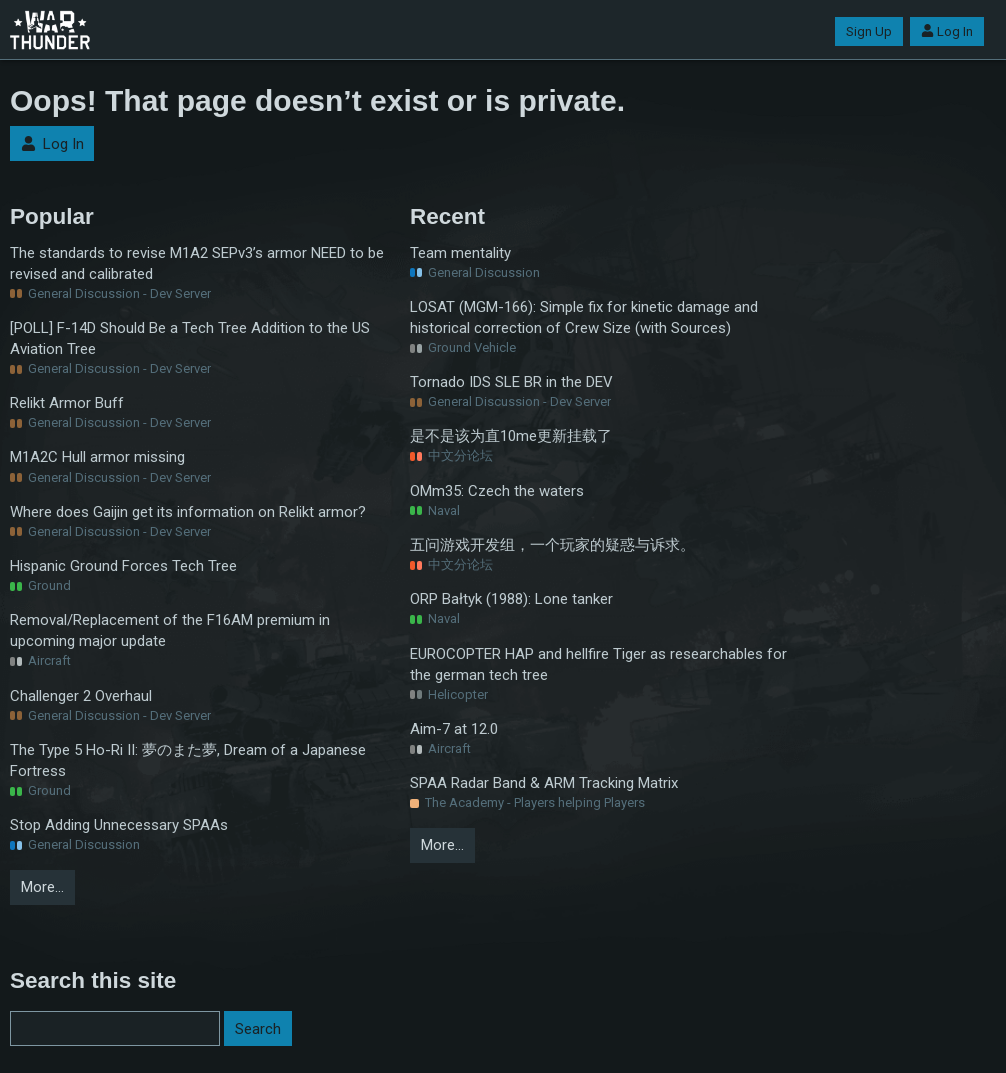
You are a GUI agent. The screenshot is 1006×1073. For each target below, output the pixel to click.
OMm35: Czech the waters (497, 491)
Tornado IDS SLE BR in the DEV (511, 382)
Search (258, 1029)
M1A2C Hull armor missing (97, 457)
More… (42, 887)
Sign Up (869, 31)
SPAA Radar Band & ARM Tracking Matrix (544, 783)
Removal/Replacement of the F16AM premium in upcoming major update (170, 630)
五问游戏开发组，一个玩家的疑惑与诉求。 (552, 545)
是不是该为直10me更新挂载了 (511, 436)
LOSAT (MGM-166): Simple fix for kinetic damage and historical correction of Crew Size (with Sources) (584, 317)
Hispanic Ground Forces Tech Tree (123, 566)
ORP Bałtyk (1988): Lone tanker (511, 599)
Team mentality (460, 253)
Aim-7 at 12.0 (454, 729)
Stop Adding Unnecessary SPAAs (119, 825)
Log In (947, 31)
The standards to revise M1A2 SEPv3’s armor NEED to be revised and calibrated (197, 263)
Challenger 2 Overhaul (81, 696)
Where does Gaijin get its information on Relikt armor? (188, 512)
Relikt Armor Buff (67, 403)
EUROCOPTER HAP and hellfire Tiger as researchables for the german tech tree (598, 664)
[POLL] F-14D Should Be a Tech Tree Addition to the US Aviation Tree (190, 338)
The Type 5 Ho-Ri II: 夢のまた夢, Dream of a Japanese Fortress (188, 760)
